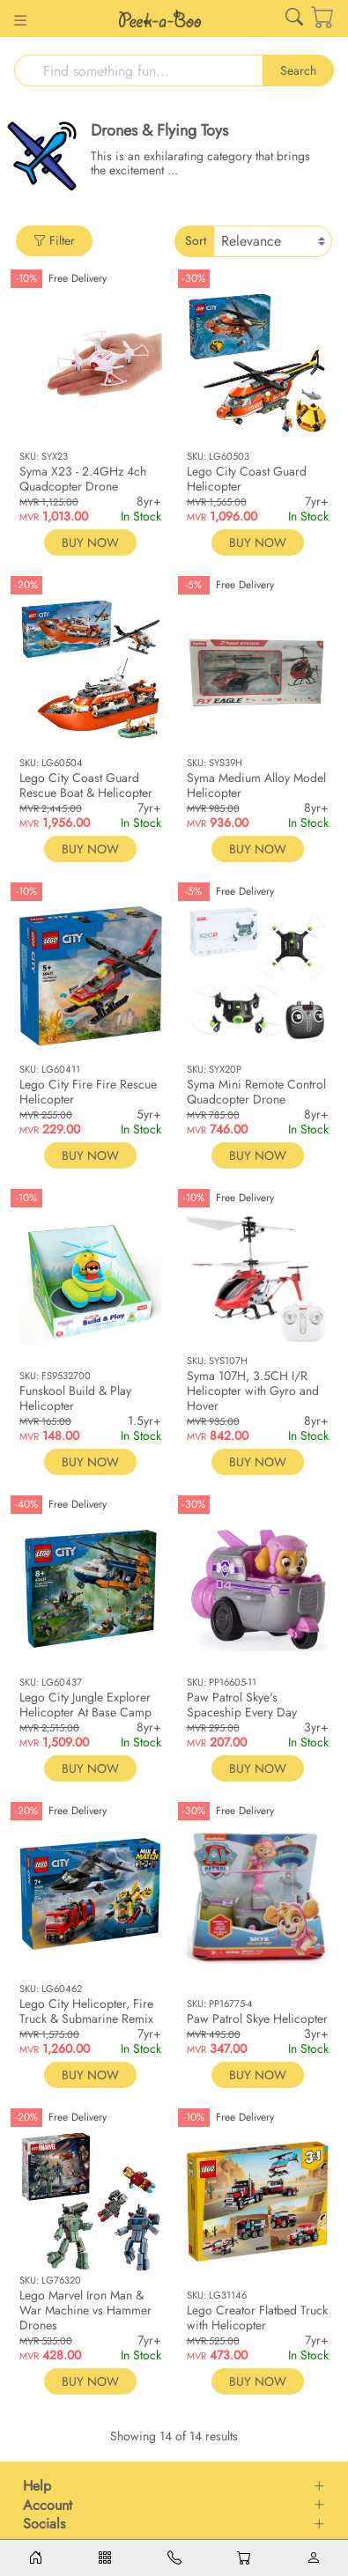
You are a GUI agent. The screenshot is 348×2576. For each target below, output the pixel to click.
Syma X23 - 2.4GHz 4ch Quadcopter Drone (82, 478)
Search (298, 70)
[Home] (35, 2558)
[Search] (138, 70)
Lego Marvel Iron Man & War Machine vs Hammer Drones (85, 2310)
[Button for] (20, 22)
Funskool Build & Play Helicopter (75, 1398)
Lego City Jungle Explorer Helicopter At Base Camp (85, 1704)
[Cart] (311, 18)
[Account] (313, 2558)
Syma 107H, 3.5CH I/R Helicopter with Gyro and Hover (253, 1390)
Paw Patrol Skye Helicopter (257, 2018)
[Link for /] (160, 18)
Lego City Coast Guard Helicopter (247, 478)
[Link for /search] (294, 21)
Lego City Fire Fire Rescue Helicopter (88, 1091)
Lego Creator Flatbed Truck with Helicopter (257, 2317)
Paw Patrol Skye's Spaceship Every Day (242, 1704)
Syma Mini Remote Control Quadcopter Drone (256, 1091)
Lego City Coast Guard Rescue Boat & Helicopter (85, 785)
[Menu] (104, 2558)
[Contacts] (174, 2558)
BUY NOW (90, 542)
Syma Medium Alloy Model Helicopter (256, 785)
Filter (54, 240)
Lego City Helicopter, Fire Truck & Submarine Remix (86, 2011)
